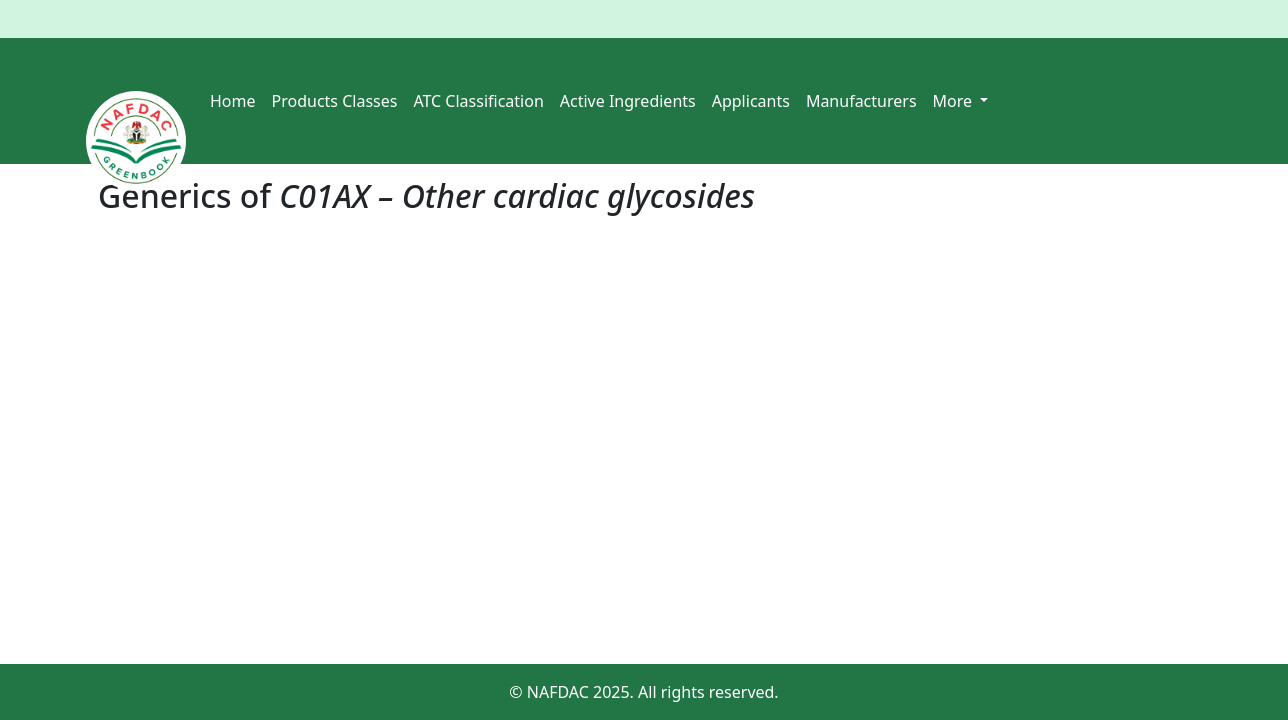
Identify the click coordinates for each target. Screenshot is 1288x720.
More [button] (955, 101)
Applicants (751, 101)
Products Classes (335, 101)
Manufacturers (861, 101)
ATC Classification (478, 101)
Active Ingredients (628, 101)
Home (233, 101)
